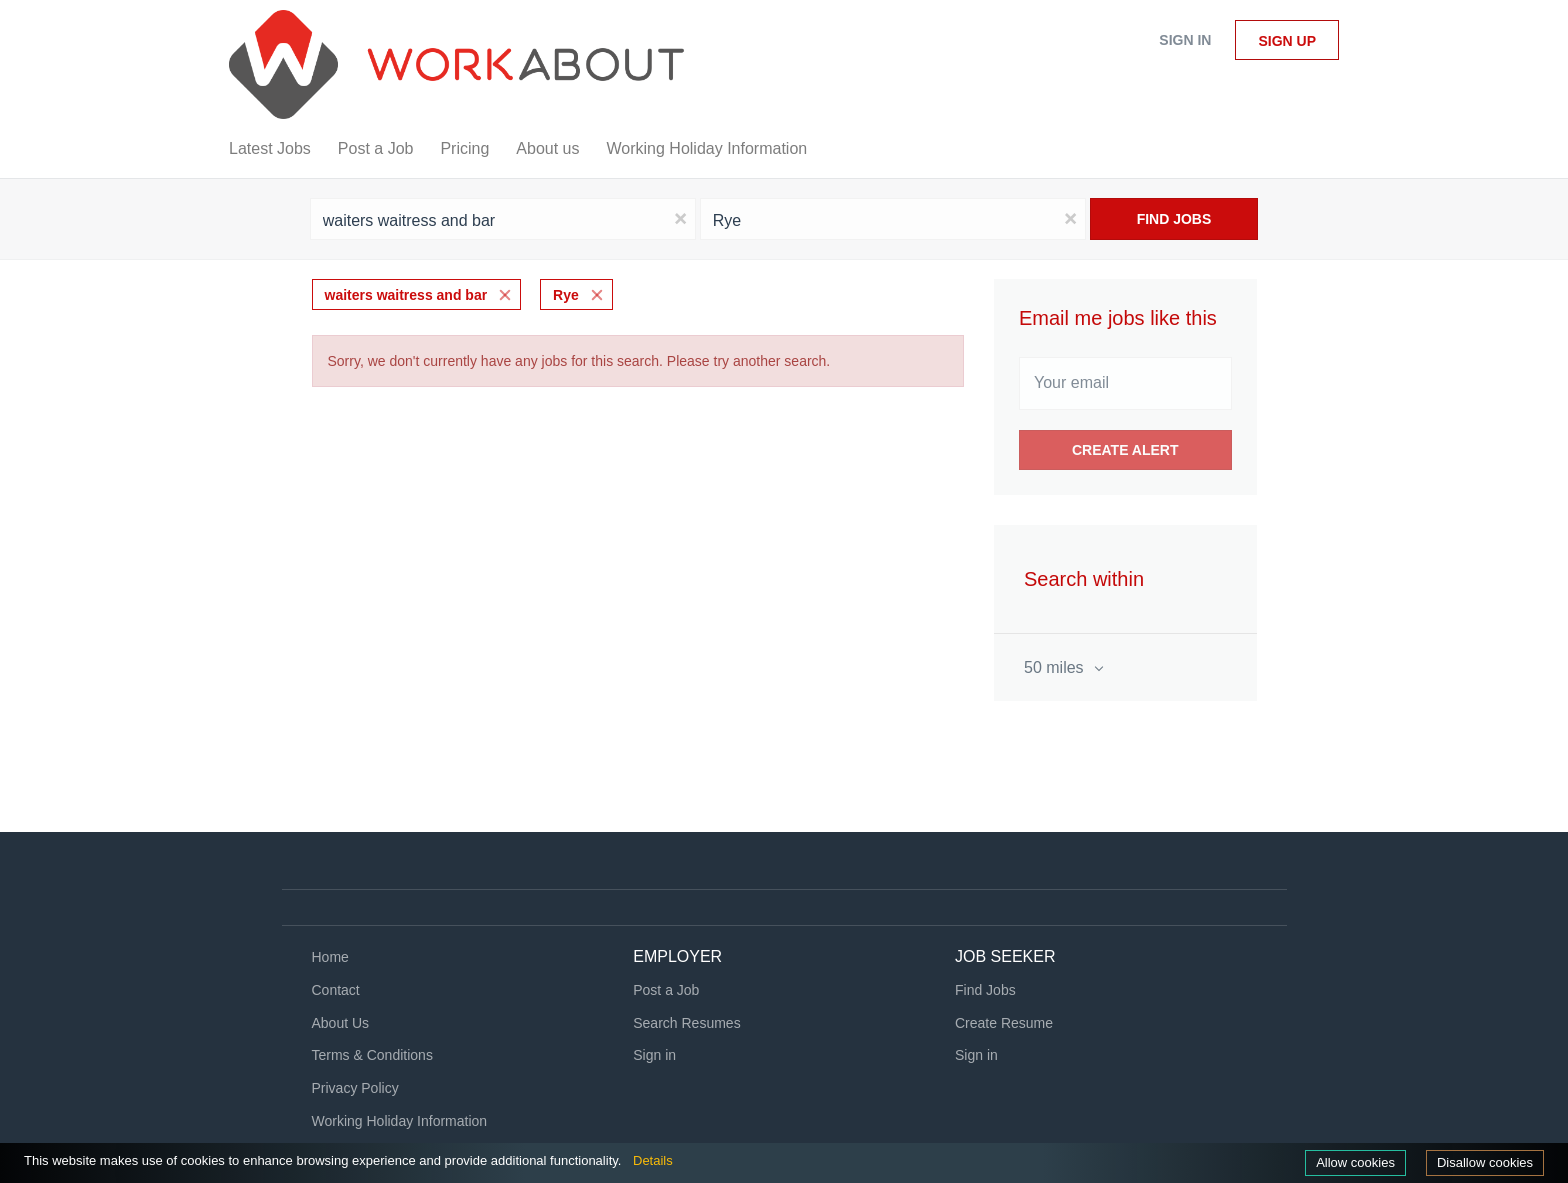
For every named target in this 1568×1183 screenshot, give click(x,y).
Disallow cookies (1485, 1162)
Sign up (1287, 41)
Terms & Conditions (372, 1055)
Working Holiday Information (400, 1121)
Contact (336, 990)
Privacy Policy (355, 1088)
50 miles (1056, 667)
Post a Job (666, 990)
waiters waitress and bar (406, 295)
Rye (566, 295)
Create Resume (1004, 1023)
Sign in (1185, 40)
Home (330, 957)
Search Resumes (686, 1023)
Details (653, 1160)
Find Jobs (1174, 219)
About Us (341, 1023)
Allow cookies (1355, 1162)
